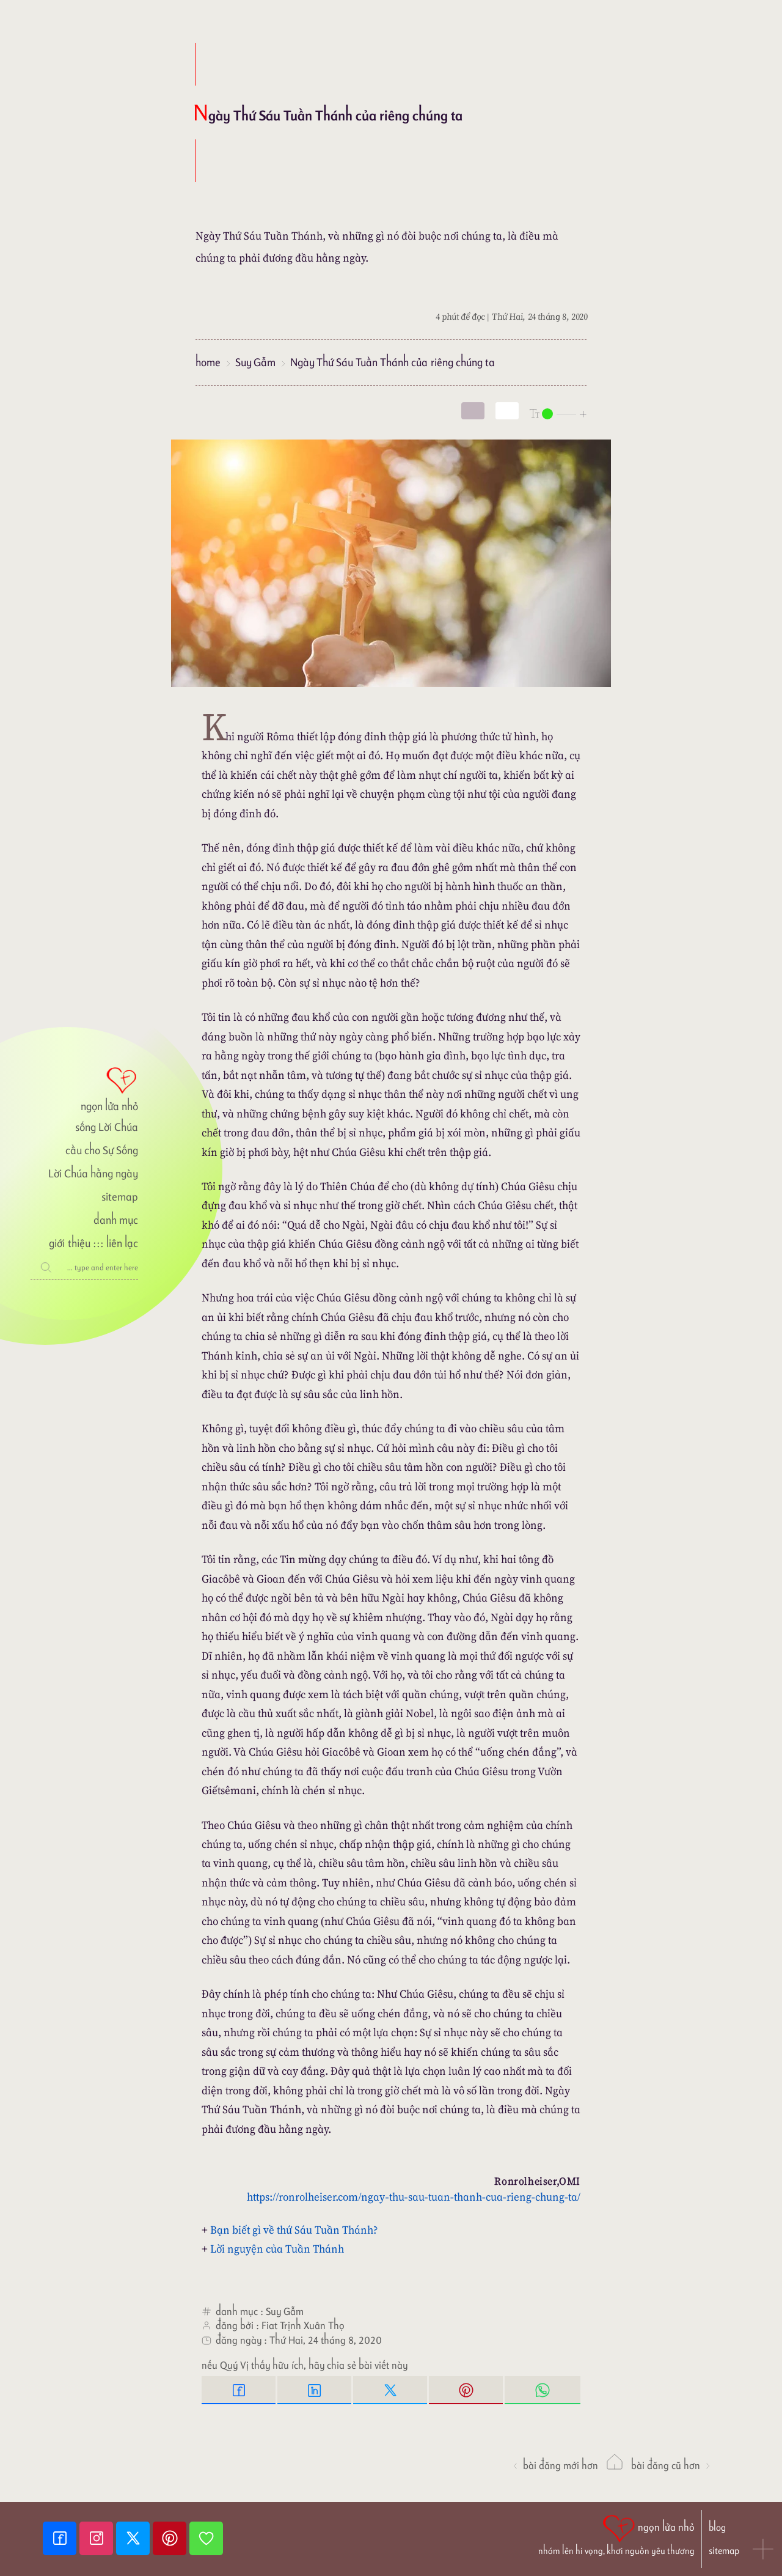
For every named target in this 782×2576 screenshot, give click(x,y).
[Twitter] (134, 2538)
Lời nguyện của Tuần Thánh (277, 2248)
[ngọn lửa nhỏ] (84, 1088)
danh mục (115, 1219)
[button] (763, 2550)
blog (717, 2527)
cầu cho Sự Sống (101, 1150)
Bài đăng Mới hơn (554, 2465)
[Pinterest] (171, 2538)
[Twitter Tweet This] (391, 2390)
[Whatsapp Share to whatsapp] (542, 2390)
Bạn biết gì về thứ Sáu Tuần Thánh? (294, 2229)
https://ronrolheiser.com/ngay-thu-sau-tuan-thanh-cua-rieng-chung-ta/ (413, 2196)
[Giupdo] (206, 2538)
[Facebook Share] (239, 2390)
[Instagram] (97, 2538)
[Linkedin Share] (315, 2390)
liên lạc (122, 1243)
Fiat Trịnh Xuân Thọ (303, 2325)
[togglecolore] (507, 410)
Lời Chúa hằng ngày (93, 1173)
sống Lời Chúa (106, 1127)
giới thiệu (69, 1243)
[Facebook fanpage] (61, 2538)
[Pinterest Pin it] (467, 2390)
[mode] (472, 410)
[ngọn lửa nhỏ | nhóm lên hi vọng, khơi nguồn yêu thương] (616, 2534)
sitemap (119, 1196)
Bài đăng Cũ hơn (671, 2465)
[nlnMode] (558, 413)
